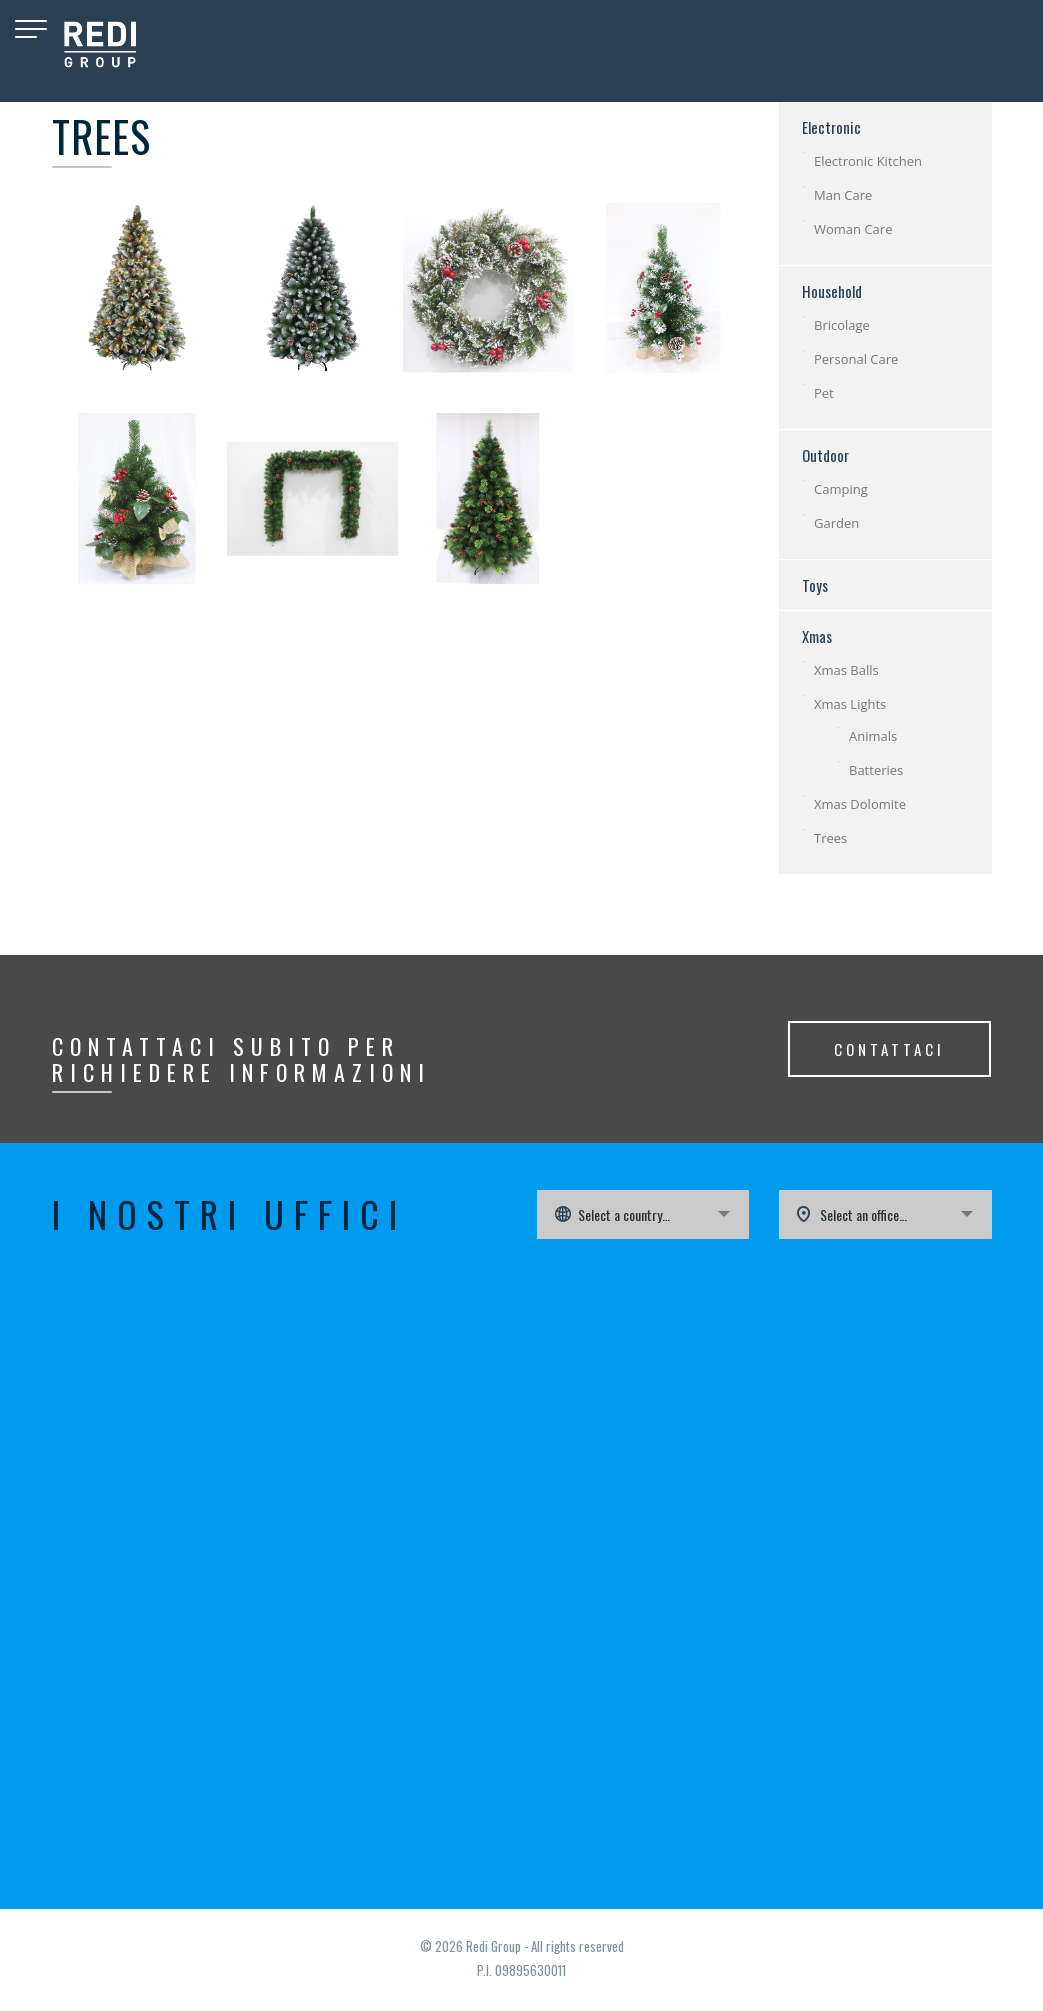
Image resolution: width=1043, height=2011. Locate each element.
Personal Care (856, 359)
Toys (815, 585)
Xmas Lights (850, 704)
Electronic (831, 127)
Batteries (876, 770)
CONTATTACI (889, 1049)
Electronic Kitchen (868, 161)
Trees (830, 838)
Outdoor (825, 455)
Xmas (817, 636)
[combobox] (643, 1214)
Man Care (843, 195)
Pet (824, 393)
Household (832, 291)
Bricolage (842, 325)
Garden (836, 523)
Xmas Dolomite (860, 804)
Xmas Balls (846, 670)
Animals (873, 736)
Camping (841, 489)
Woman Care (853, 229)
